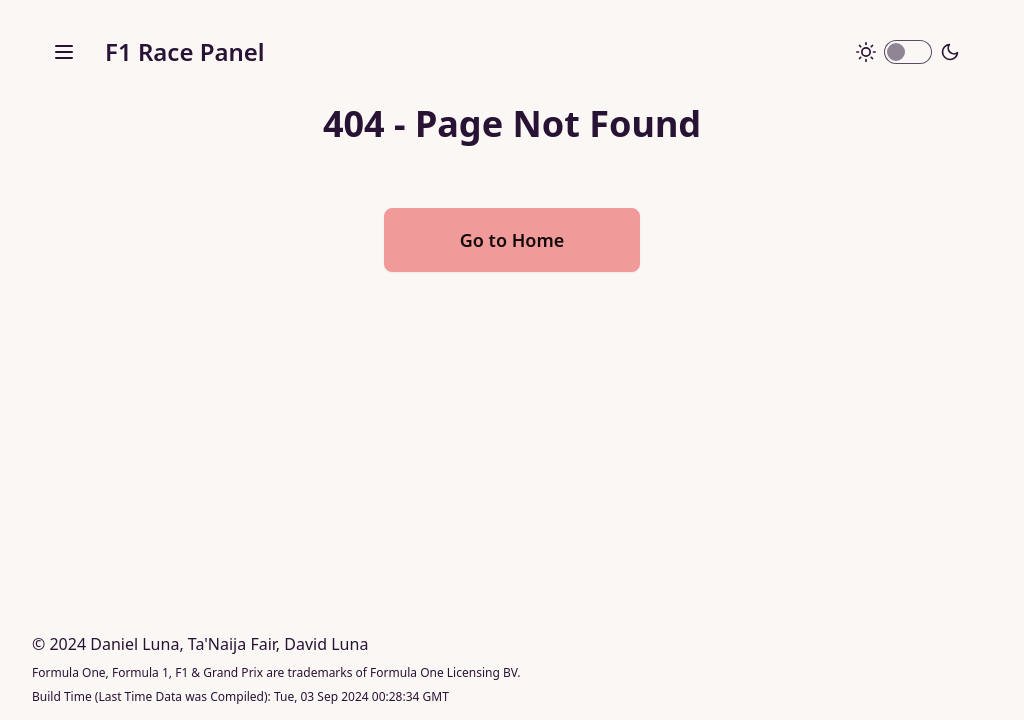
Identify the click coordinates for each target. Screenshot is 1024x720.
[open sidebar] (64, 52)
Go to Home (512, 240)
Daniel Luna (134, 644)
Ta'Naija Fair (232, 644)
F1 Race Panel (185, 51)
